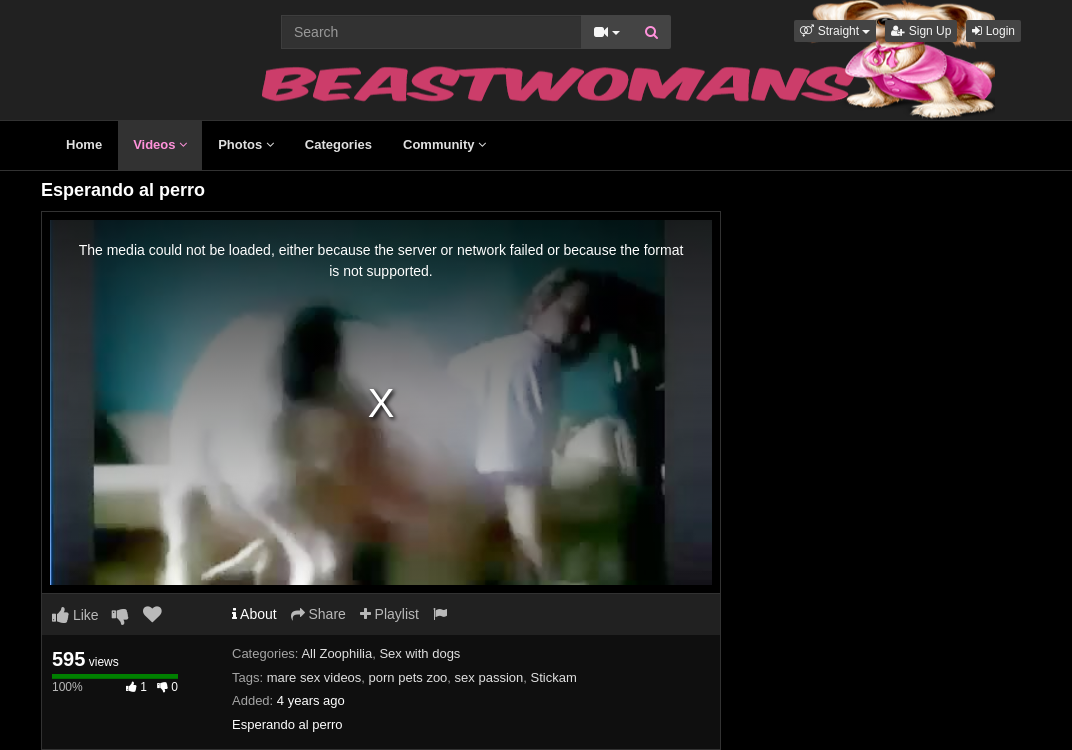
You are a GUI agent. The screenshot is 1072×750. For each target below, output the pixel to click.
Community (444, 144)
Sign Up (921, 31)
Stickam (553, 677)
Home (84, 144)
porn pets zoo (408, 677)
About (254, 614)
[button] (835, 31)
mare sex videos (314, 677)
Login (993, 31)
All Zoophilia (336, 653)
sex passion (489, 677)
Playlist (389, 614)
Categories (338, 144)
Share (318, 614)
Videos (160, 144)
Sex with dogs (419, 653)
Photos (246, 144)
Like (75, 615)
